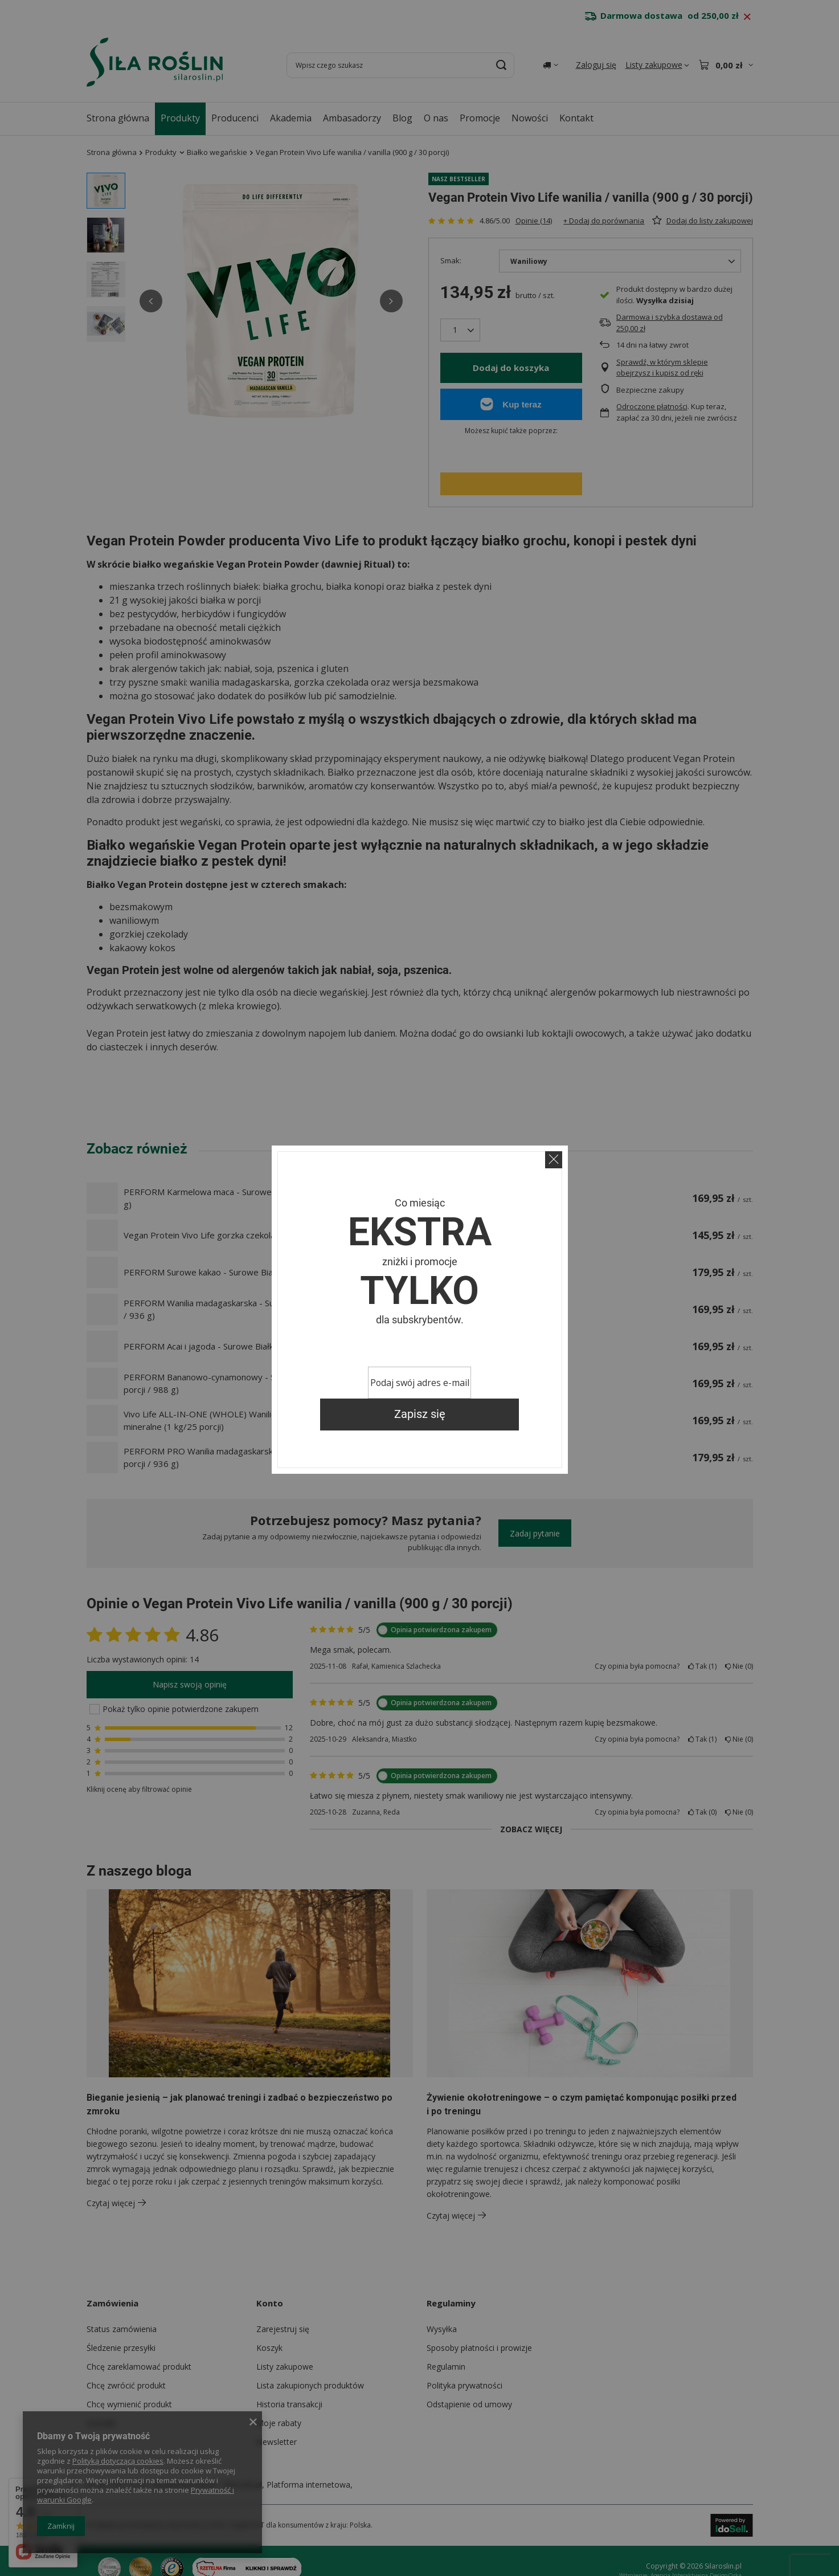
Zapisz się (419, 1414)
